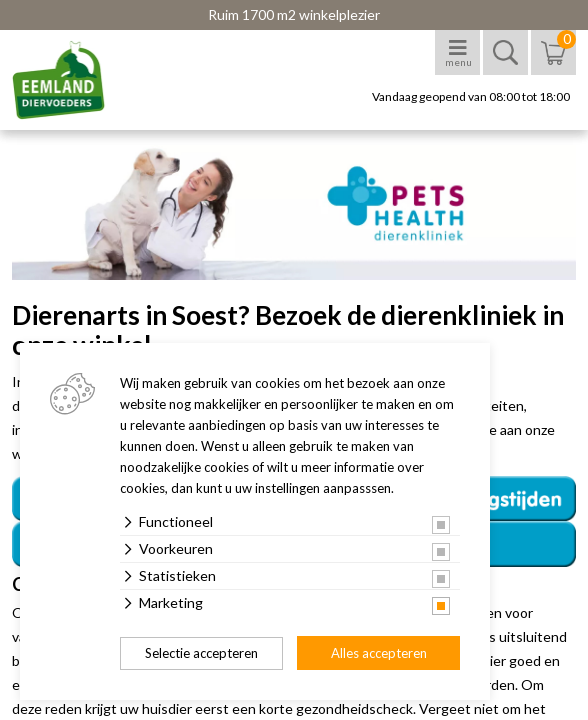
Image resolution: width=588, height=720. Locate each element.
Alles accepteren (379, 653)
